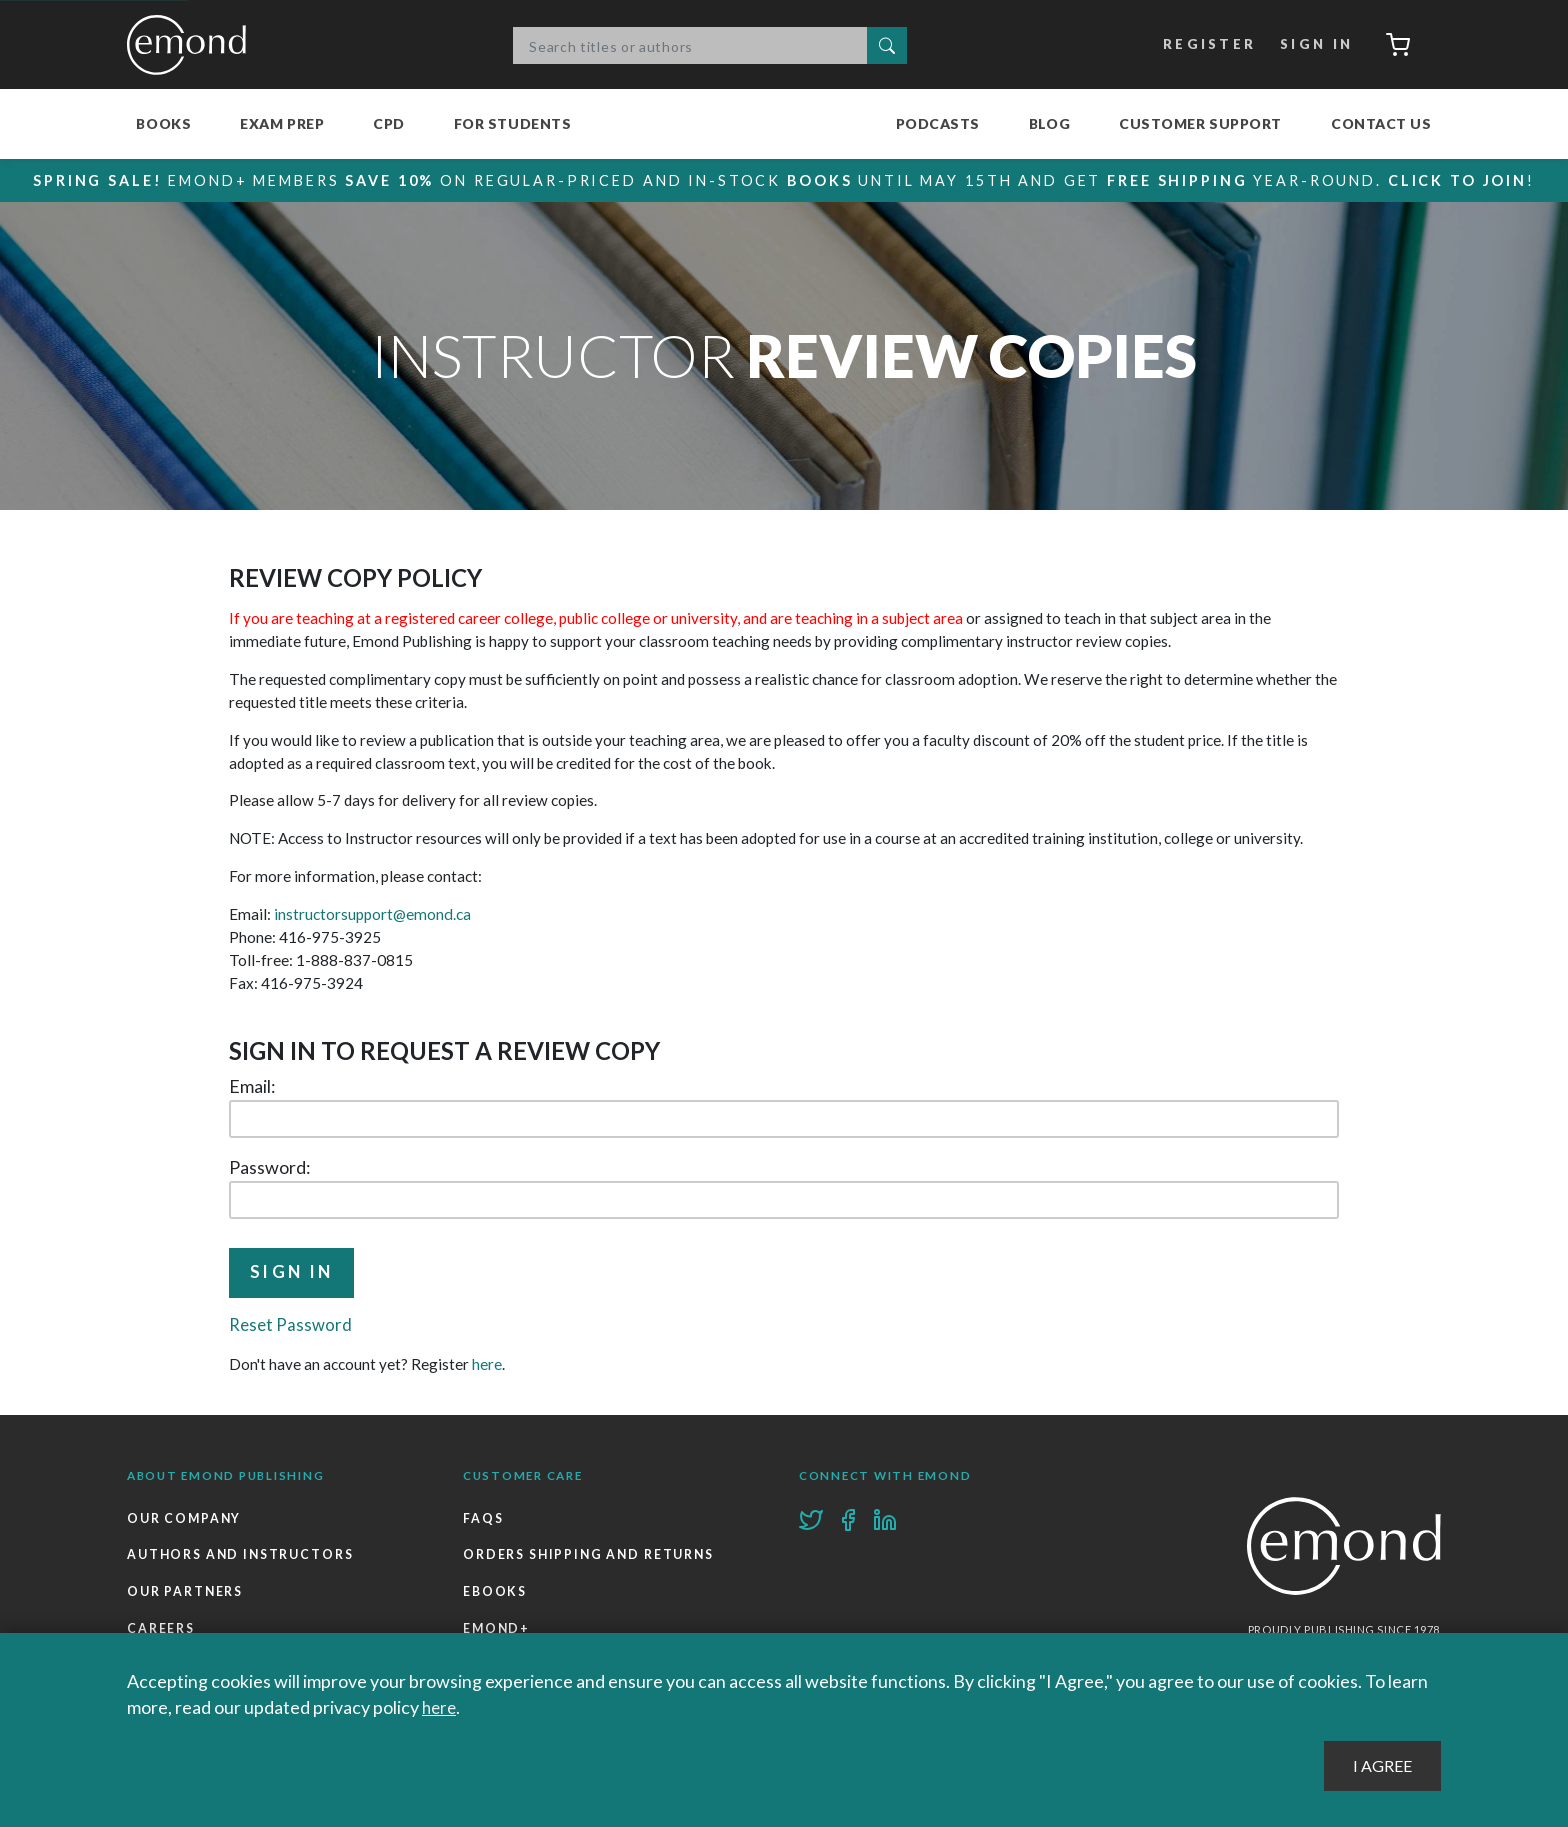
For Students (513, 123)
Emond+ (497, 1632)
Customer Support (1200, 123)
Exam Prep (282, 123)
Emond (192, 45)
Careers (161, 1632)
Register (1204, 45)
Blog (1049, 123)
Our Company (185, 1520)
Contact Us (1381, 123)
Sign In (1311, 45)
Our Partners (186, 1595)
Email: (252, 1086)
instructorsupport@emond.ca (372, 914)
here (487, 1366)
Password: (270, 1167)
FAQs (483, 1520)
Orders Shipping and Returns (591, 1557)
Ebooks (495, 1595)
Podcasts (938, 123)
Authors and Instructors (242, 1557)
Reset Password (292, 1326)
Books (163, 123)
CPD (389, 123)
